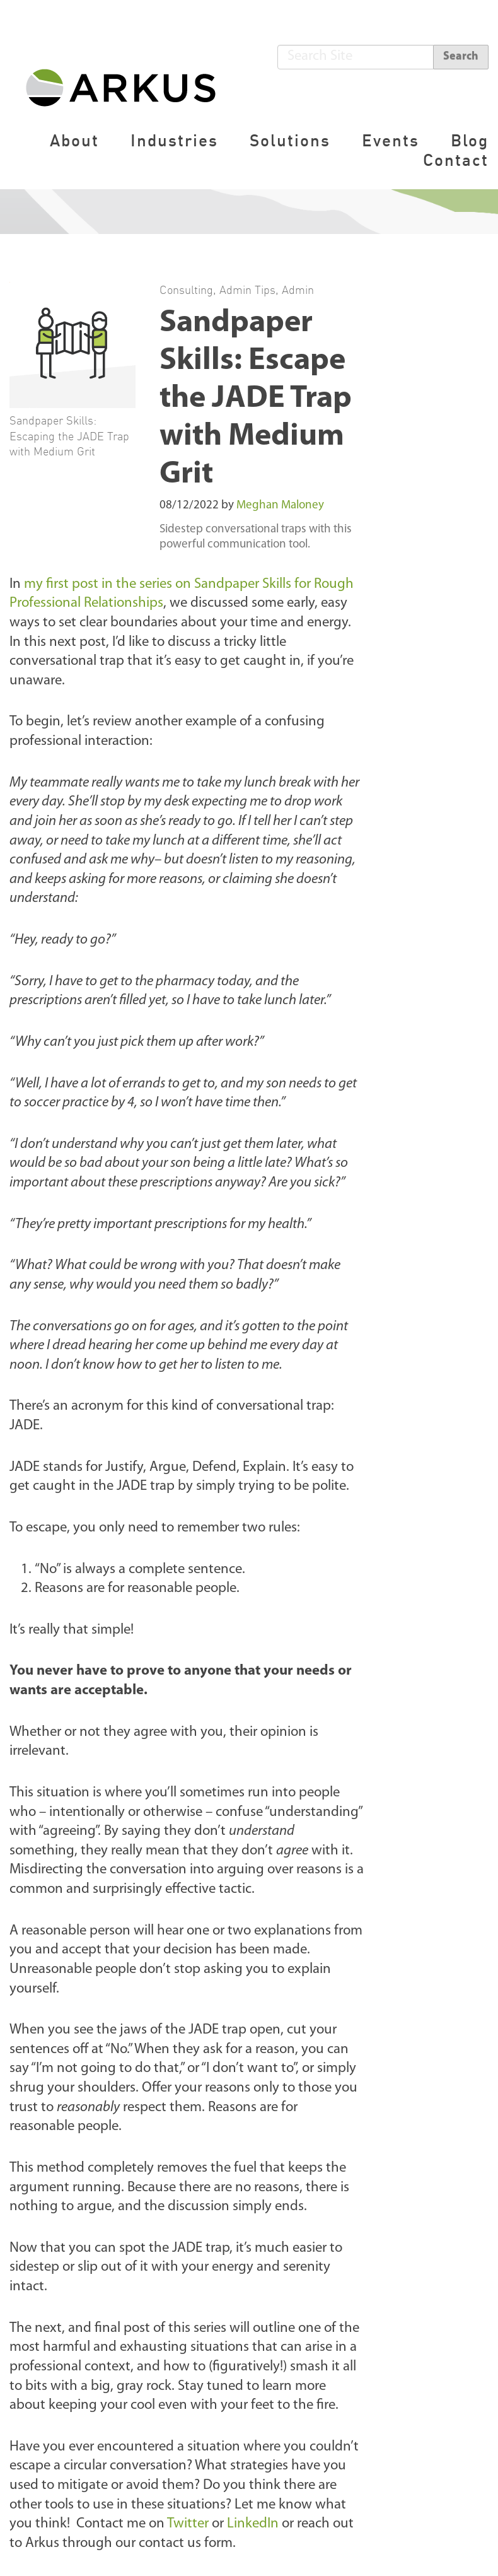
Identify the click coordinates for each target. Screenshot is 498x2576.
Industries (174, 140)
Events (390, 140)
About (74, 140)
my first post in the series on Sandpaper (143, 584)
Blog (470, 140)
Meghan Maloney (280, 506)
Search (460, 56)
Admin (298, 289)
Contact (456, 160)
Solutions (290, 140)
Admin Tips (247, 289)
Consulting (186, 289)
